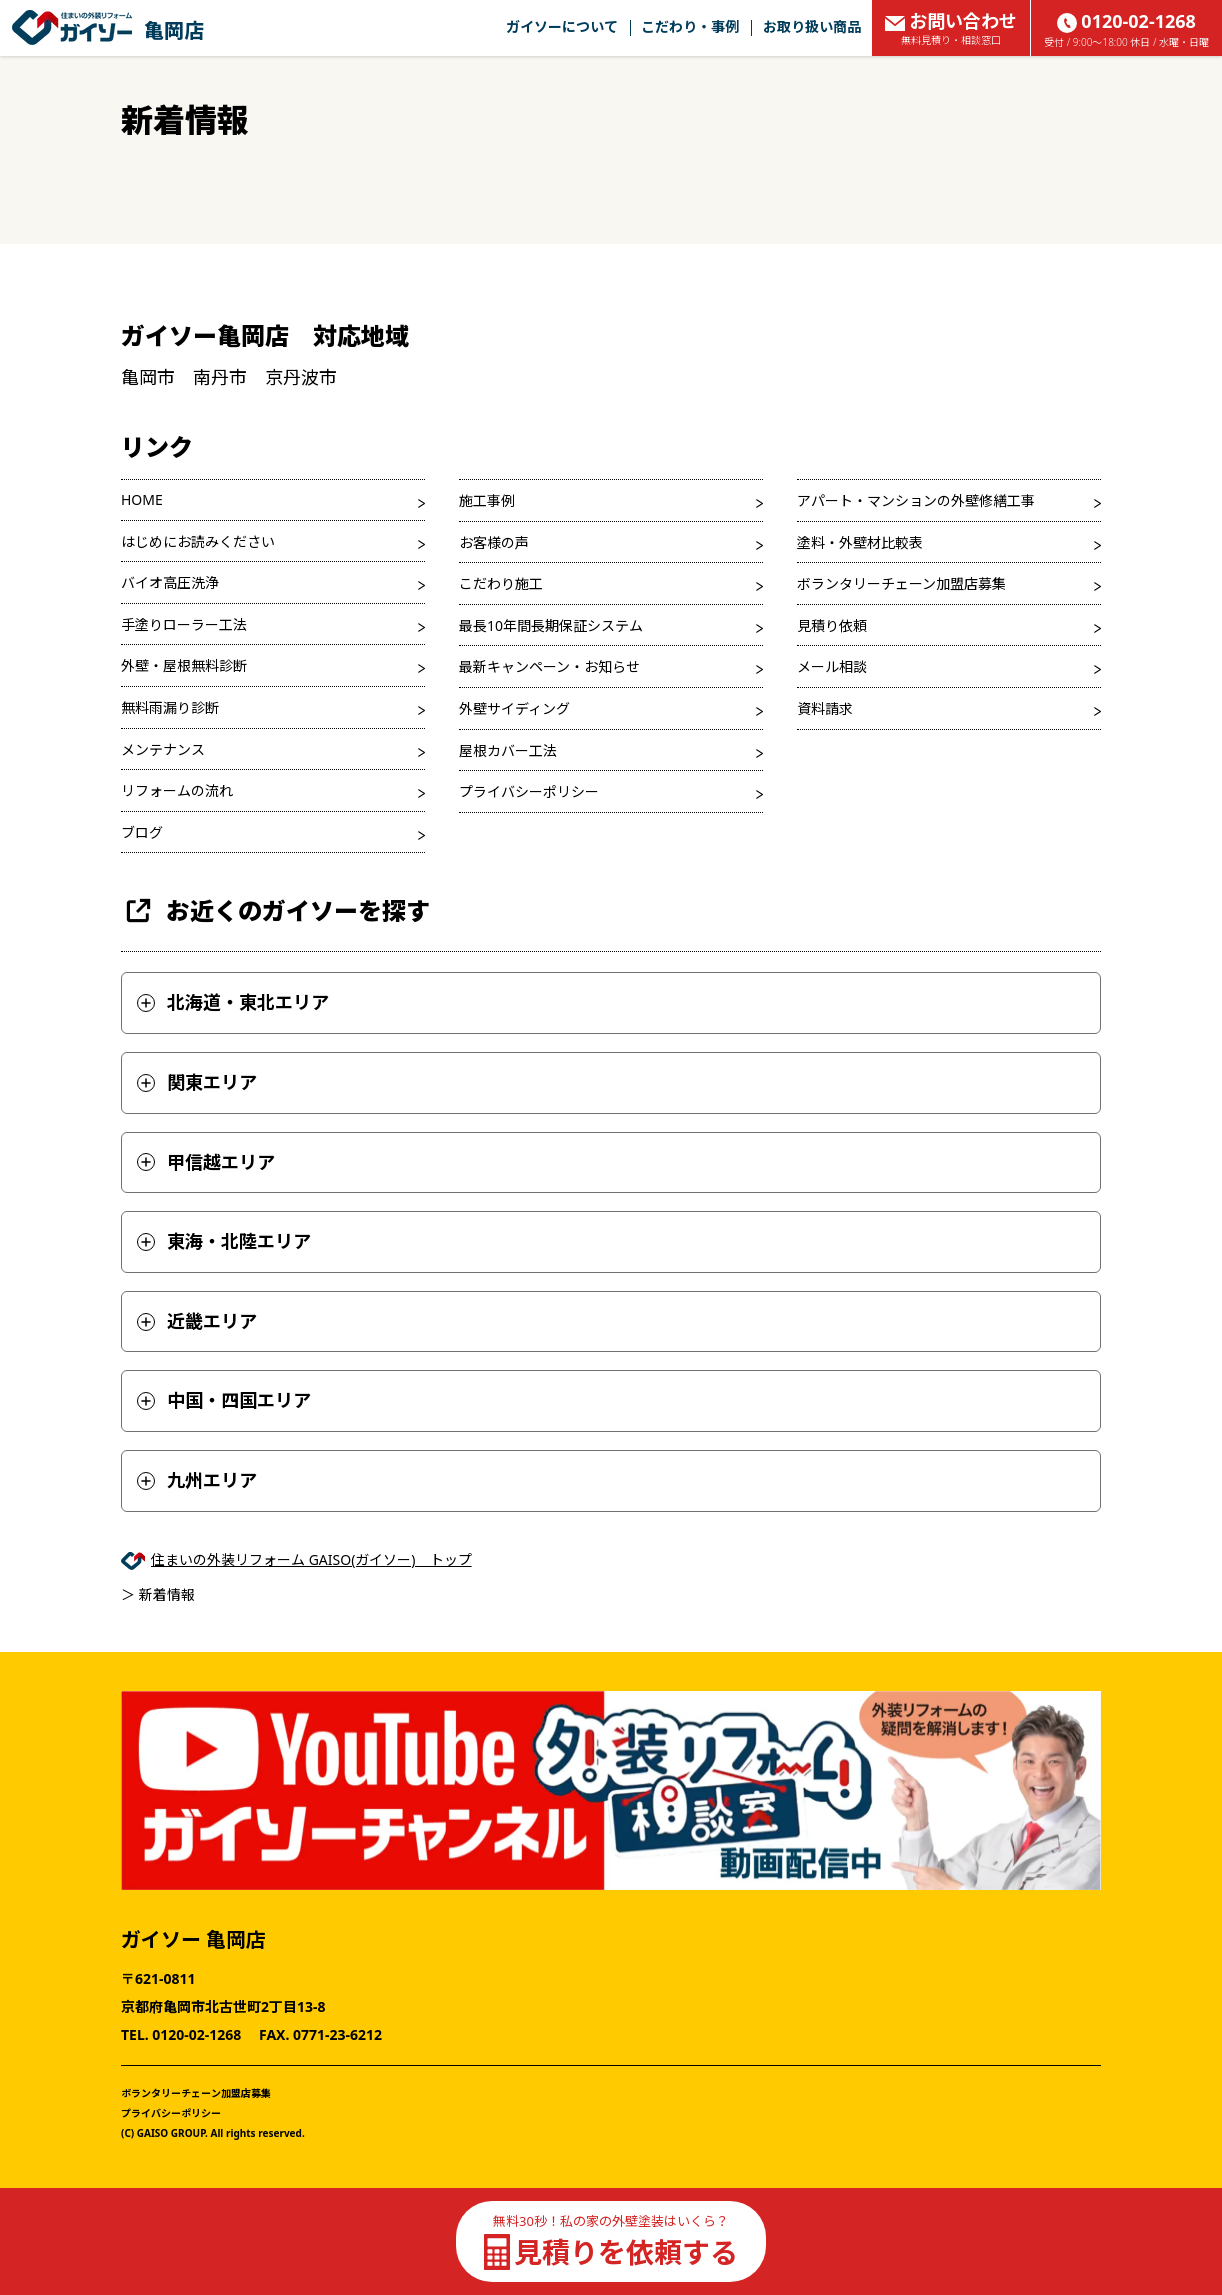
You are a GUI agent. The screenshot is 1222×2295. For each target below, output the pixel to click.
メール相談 (832, 666)
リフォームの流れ (177, 790)
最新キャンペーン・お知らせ (549, 666)
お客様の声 (494, 542)
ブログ (142, 832)
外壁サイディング (514, 708)
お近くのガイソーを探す (275, 910)
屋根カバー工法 (508, 750)
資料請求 (825, 708)
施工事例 (487, 500)
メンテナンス (163, 749)
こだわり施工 (501, 583)
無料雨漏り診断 (170, 707)
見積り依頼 (832, 625)
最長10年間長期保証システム (551, 625)
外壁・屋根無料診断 (184, 665)
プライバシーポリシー (529, 791)
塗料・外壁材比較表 (860, 542)
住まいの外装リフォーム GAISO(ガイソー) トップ (311, 1559)
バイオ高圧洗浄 (170, 582)
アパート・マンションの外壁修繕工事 (916, 500)
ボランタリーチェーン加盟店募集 (901, 583)
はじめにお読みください (198, 541)
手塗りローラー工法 (184, 624)
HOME (142, 499)
